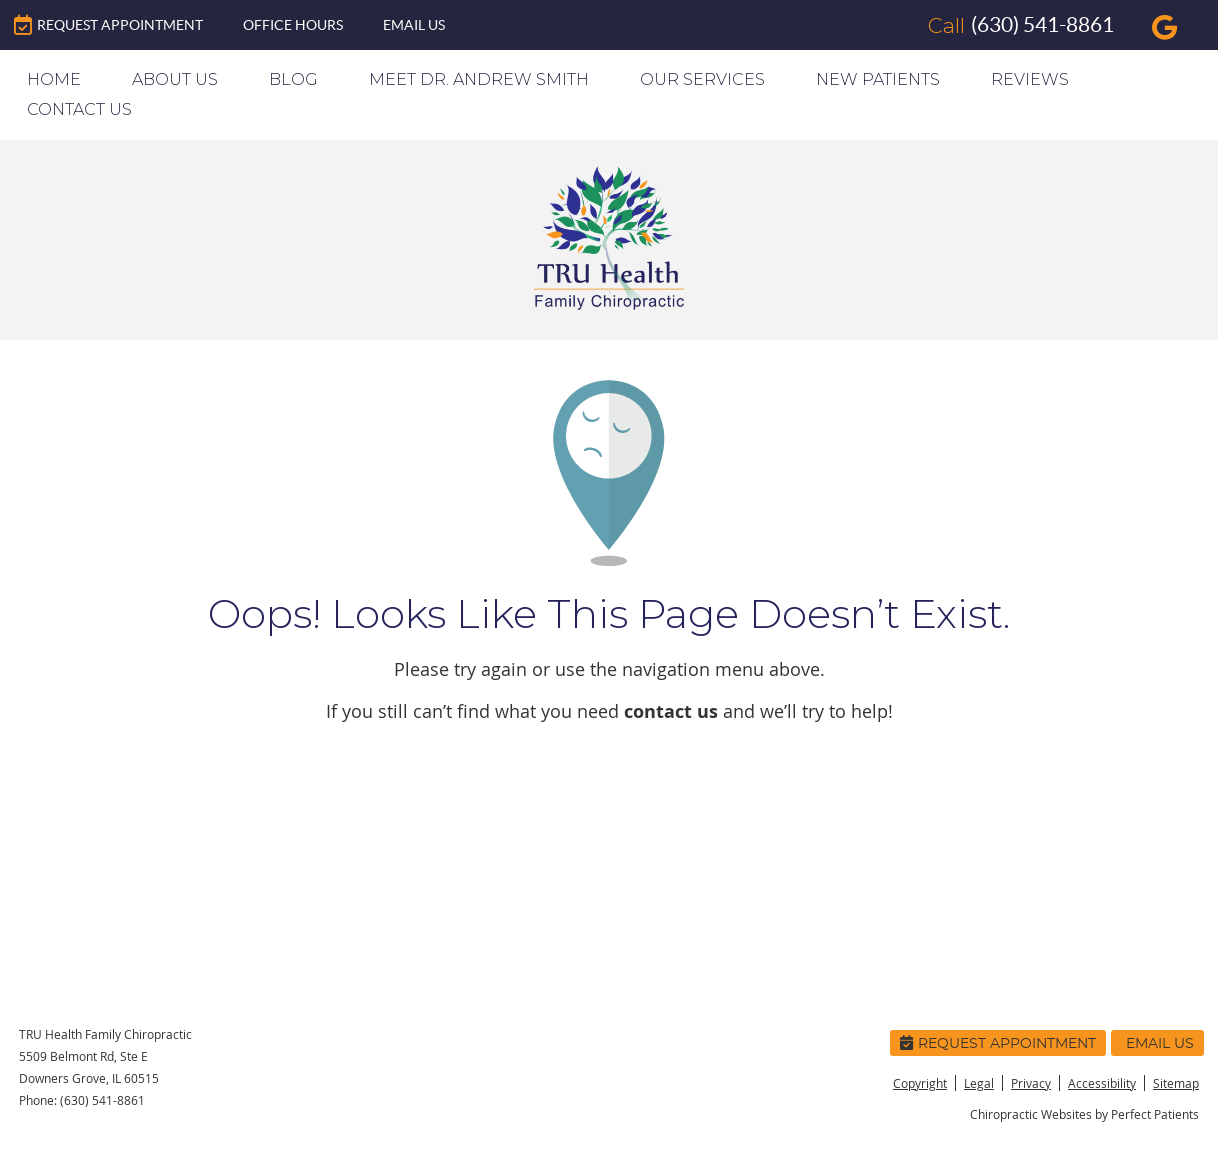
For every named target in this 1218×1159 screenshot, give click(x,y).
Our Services (702, 79)
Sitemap (1176, 1083)
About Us (175, 79)
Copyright (920, 1083)
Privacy (1031, 1083)
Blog (293, 79)
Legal (979, 1083)
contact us (671, 711)
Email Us (414, 25)
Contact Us (79, 109)
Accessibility (1102, 1083)
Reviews (1030, 79)
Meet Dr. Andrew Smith (479, 79)
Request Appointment (108, 25)
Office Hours (293, 25)
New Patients (878, 79)
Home (54, 79)
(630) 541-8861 (1042, 24)
